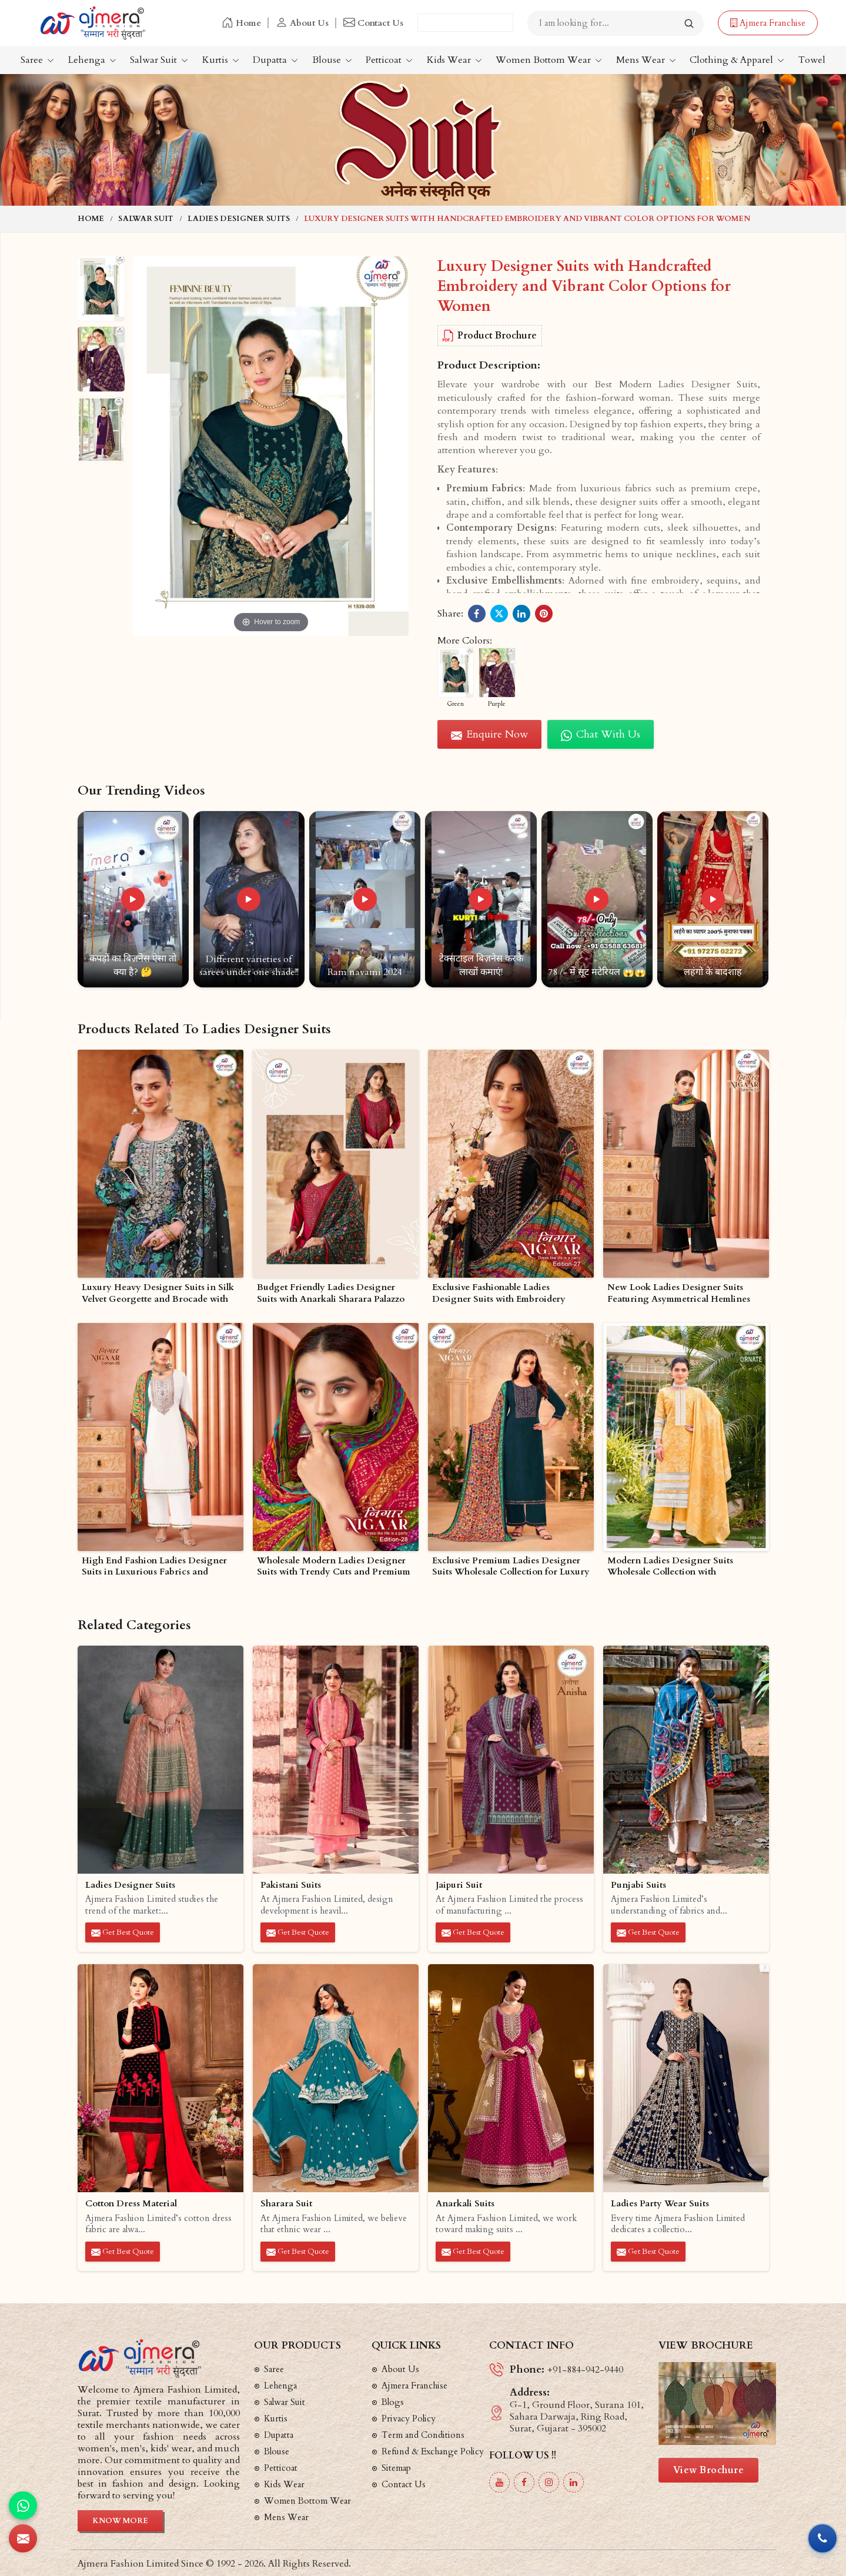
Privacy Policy (409, 2418)
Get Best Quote (122, 1932)
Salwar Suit (159, 59)
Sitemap (396, 2468)
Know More (120, 2520)
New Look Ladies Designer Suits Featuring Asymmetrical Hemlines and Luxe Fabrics (678, 1294)
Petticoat (389, 59)
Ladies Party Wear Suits (660, 2203)
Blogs (393, 2402)
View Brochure (708, 2470)
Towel (811, 59)
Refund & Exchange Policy (433, 2451)
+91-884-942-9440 (585, 2369)
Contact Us (373, 23)
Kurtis (220, 59)
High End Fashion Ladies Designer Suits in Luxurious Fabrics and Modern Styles (154, 1567)
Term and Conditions (423, 2435)
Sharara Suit (286, 2203)
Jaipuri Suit (459, 1885)
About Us (302, 23)
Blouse (332, 59)
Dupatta (275, 59)
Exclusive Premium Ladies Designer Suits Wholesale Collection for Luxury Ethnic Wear (511, 1567)
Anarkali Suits (465, 2203)
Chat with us (600, 734)
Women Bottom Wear (549, 59)
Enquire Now (489, 734)
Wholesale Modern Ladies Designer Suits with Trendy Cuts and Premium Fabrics (333, 1567)
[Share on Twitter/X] (499, 613)
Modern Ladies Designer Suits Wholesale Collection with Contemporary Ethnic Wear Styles (677, 1567)
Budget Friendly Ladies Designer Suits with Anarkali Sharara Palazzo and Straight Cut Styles (330, 1294)
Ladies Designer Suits (239, 218)
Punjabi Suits (638, 1885)
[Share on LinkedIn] (521, 613)
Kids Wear (454, 59)
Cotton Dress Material (131, 2203)
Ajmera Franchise (767, 23)
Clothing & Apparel (737, 59)
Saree (37, 59)
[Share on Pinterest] (544, 613)
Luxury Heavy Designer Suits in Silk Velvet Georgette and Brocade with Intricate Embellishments (158, 1294)
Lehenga (92, 59)
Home (241, 23)
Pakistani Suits (290, 1885)
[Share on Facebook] (477, 613)
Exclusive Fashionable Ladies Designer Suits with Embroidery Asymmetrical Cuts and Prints (499, 1294)
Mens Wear (646, 59)
